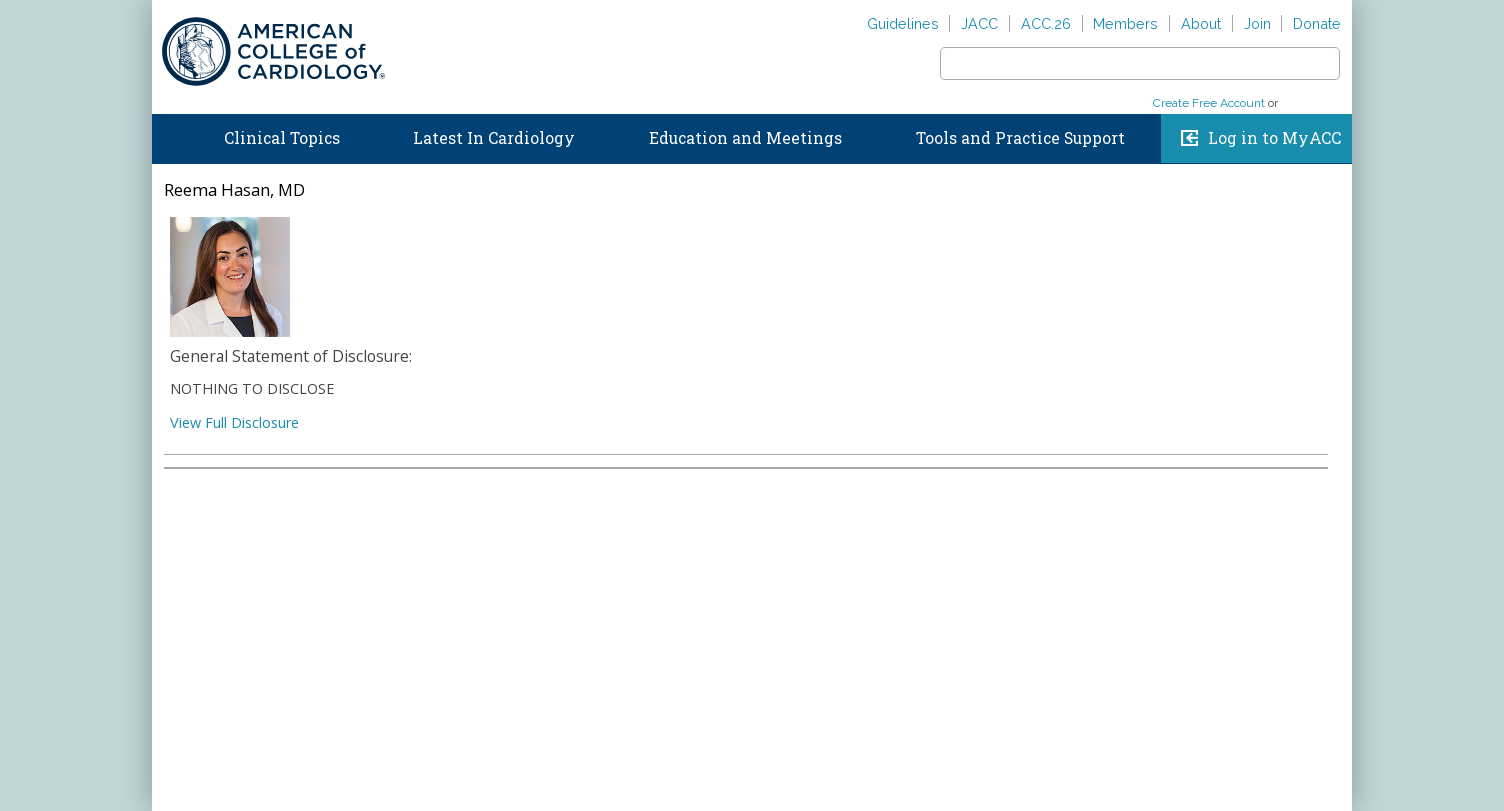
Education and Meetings (745, 138)
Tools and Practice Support (1020, 138)
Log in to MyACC (1274, 138)
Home (171, 134)
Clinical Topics (282, 138)
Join (1257, 23)
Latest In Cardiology (494, 138)
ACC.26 (1046, 23)
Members (1125, 23)
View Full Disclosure (234, 422)
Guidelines (903, 23)
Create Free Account (1209, 103)
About (1201, 23)
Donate (1317, 23)
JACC (979, 23)
